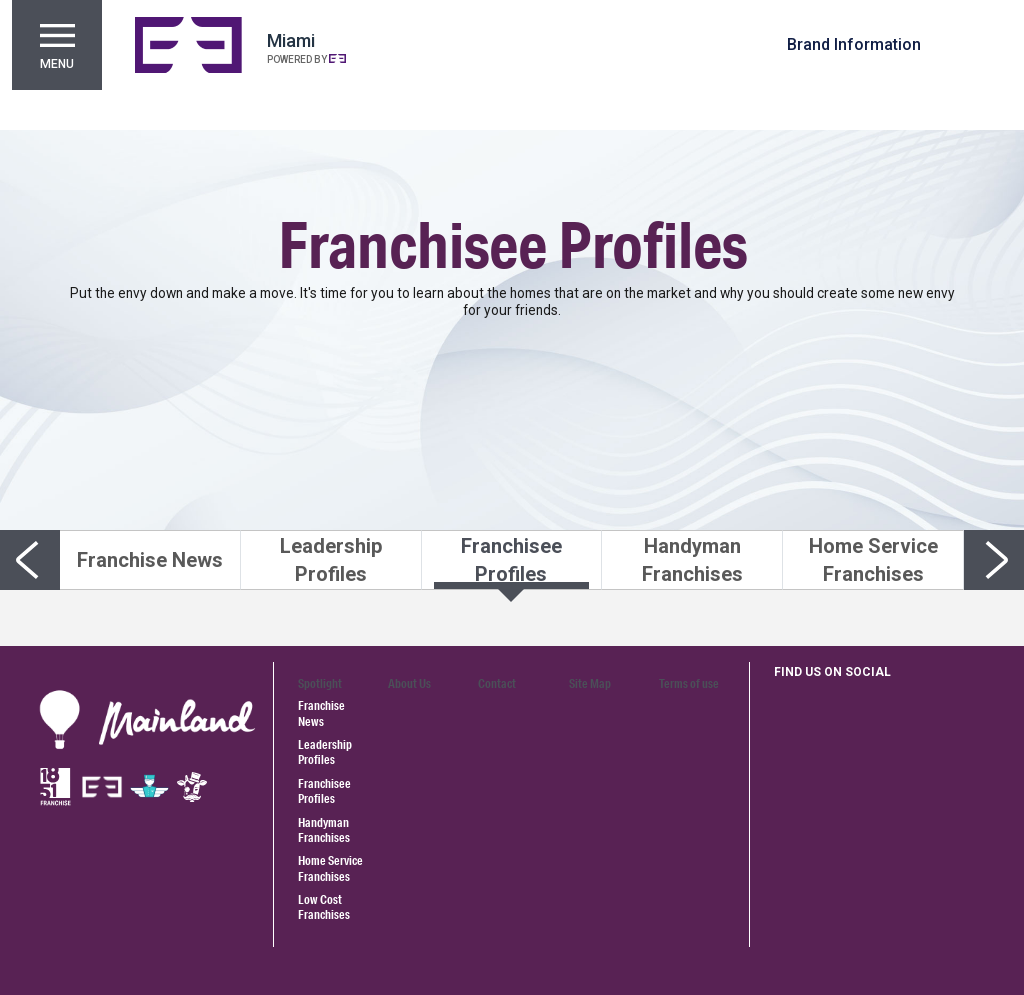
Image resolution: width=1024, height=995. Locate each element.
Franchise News (321, 713)
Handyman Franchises (324, 830)
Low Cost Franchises (324, 907)
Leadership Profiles (325, 752)
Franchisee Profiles (324, 791)
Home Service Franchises (330, 868)
